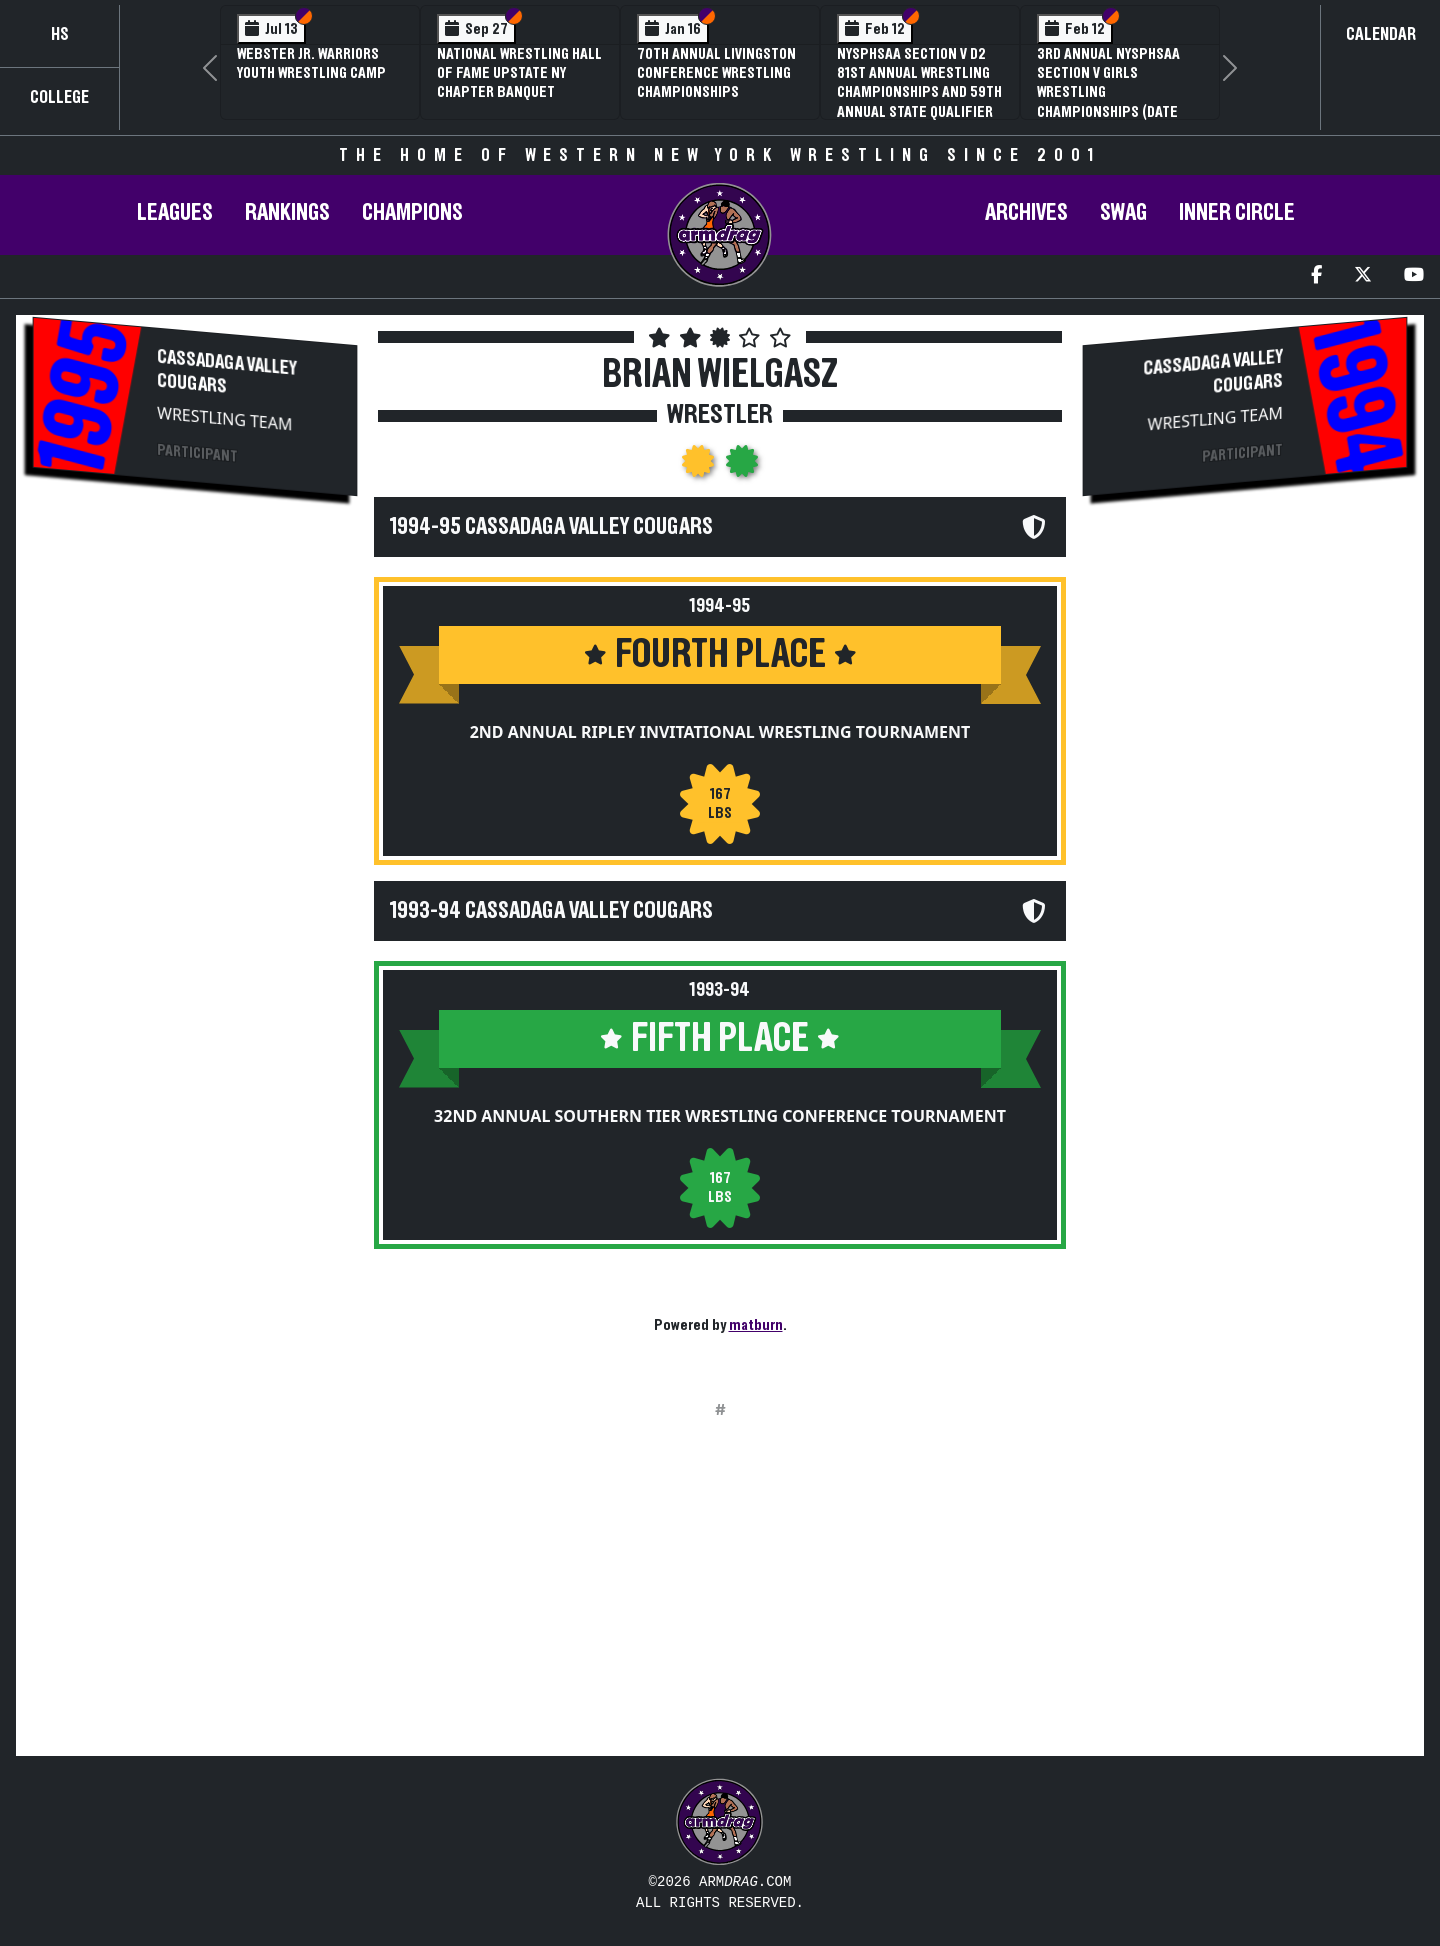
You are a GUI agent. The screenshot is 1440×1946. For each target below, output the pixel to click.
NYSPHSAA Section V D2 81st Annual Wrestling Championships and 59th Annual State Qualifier (919, 83)
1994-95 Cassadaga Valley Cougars (551, 527)
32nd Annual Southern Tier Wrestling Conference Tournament (720, 1116)
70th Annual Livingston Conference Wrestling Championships (716, 73)
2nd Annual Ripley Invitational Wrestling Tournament (720, 732)
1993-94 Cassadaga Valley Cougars (551, 911)
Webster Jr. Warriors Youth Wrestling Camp (311, 63)
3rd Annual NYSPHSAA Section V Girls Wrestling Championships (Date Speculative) (1108, 92)
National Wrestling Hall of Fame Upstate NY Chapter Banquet (519, 73)
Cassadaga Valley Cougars (226, 372)
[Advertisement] (195, 671)
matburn (756, 1325)
